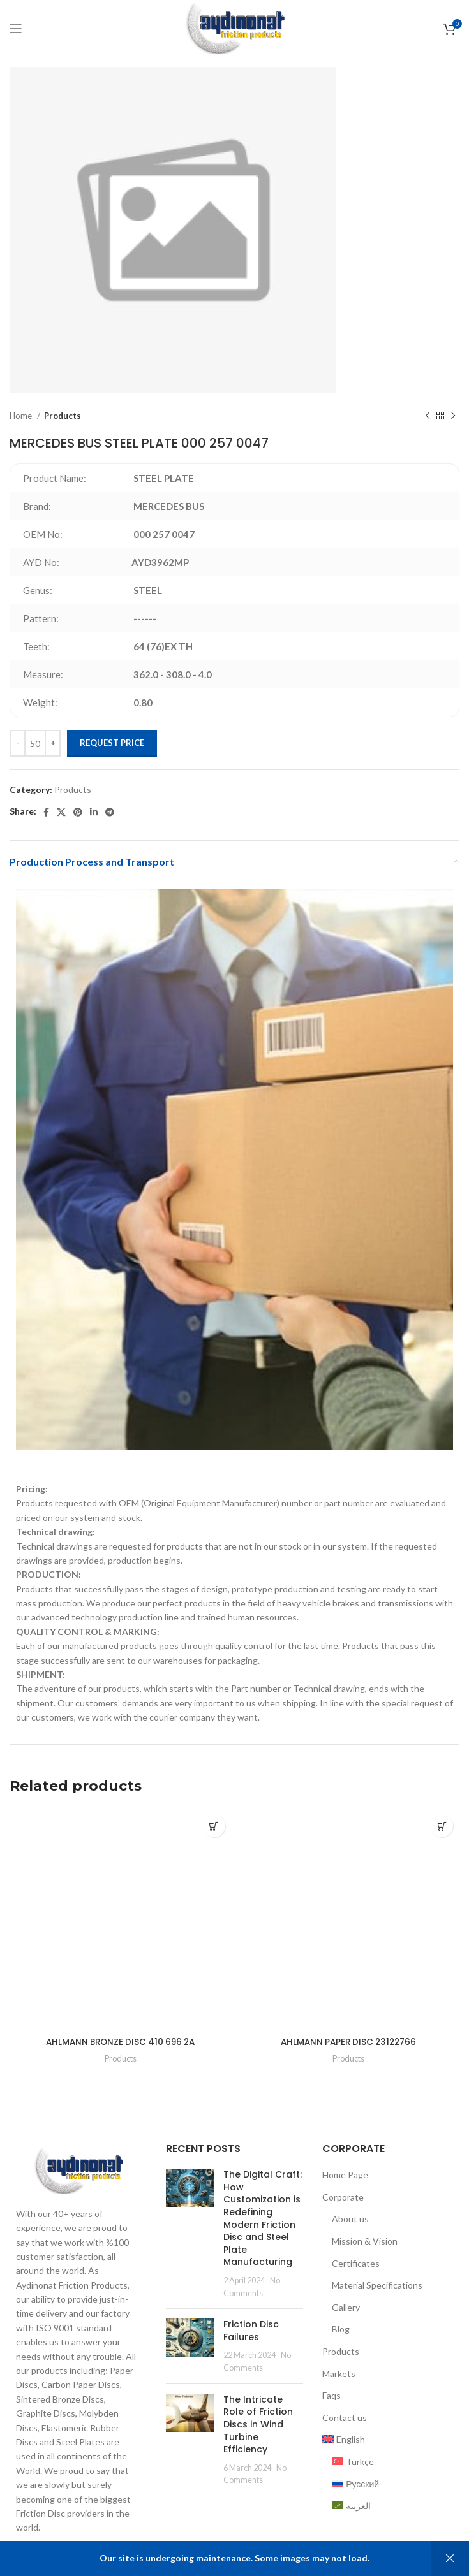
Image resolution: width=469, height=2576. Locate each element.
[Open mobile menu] (16, 28)
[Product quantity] (35, 743)
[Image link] (78, 2169)
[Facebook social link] (46, 812)
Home (22, 416)
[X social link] (61, 812)
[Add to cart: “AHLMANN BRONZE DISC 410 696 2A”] (214, 1826)
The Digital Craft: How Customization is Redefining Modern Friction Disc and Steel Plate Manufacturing (262, 2218)
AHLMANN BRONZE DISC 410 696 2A (120, 2041)
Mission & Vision (365, 2241)
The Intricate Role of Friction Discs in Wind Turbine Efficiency (258, 2423)
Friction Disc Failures (251, 2330)
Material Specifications (377, 2285)
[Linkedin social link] (93, 812)
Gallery (346, 2307)
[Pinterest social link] (78, 812)
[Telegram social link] (109, 812)
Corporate (343, 2197)
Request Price (112, 743)
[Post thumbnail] (190, 2234)
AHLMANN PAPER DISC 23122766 (349, 2041)
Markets (338, 2373)
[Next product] (453, 416)
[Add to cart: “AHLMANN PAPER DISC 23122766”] (442, 1826)
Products (62, 416)
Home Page (345, 2174)
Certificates (356, 2262)
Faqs (331, 2395)
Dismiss (450, 2558)
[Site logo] (234, 27)
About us (350, 2218)
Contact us (344, 2417)
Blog (341, 2329)
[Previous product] (427, 416)
